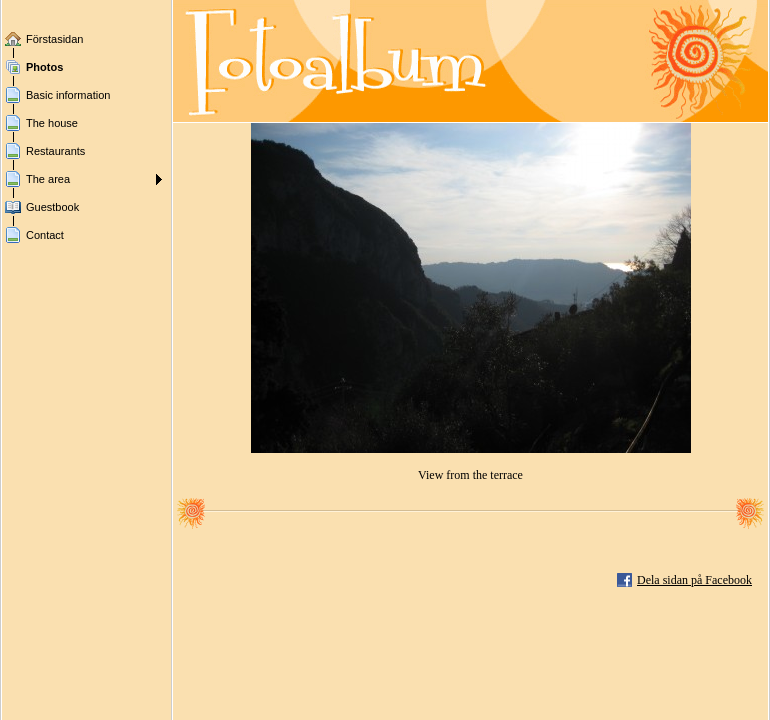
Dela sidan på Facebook (694, 580)
